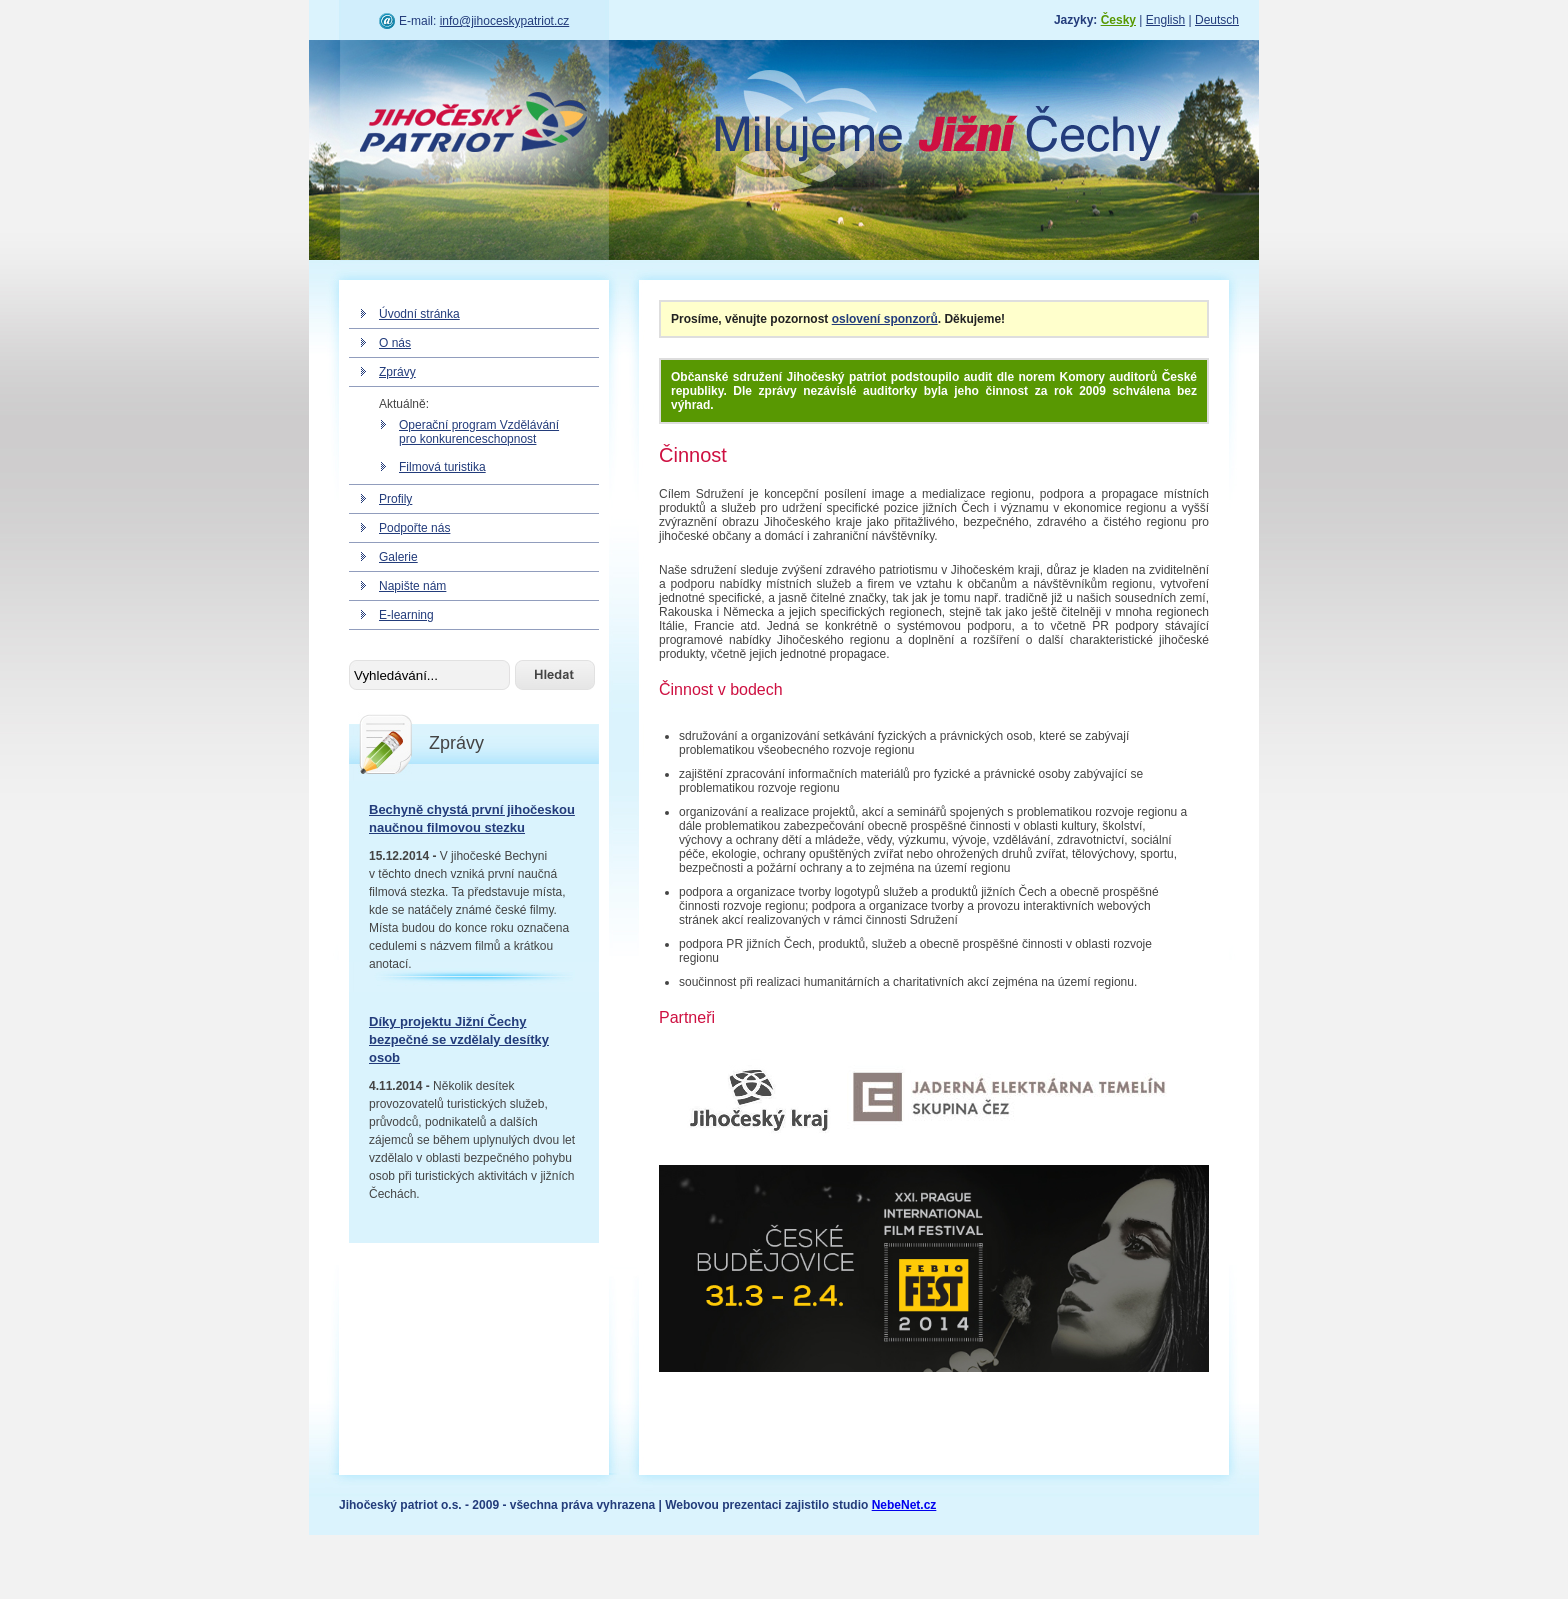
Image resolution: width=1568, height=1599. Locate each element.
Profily (395, 499)
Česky (1118, 20)
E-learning (406, 615)
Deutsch (1217, 20)
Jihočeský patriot (474, 125)
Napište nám (412, 586)
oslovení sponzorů (885, 319)
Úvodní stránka (419, 314)
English (1165, 20)
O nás (395, 343)
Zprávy (397, 372)
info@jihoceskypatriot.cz (505, 21)
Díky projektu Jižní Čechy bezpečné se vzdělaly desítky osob (459, 1039)
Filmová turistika (442, 467)
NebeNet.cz (904, 1505)
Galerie (398, 557)
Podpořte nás (414, 528)
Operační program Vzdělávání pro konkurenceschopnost (479, 432)
